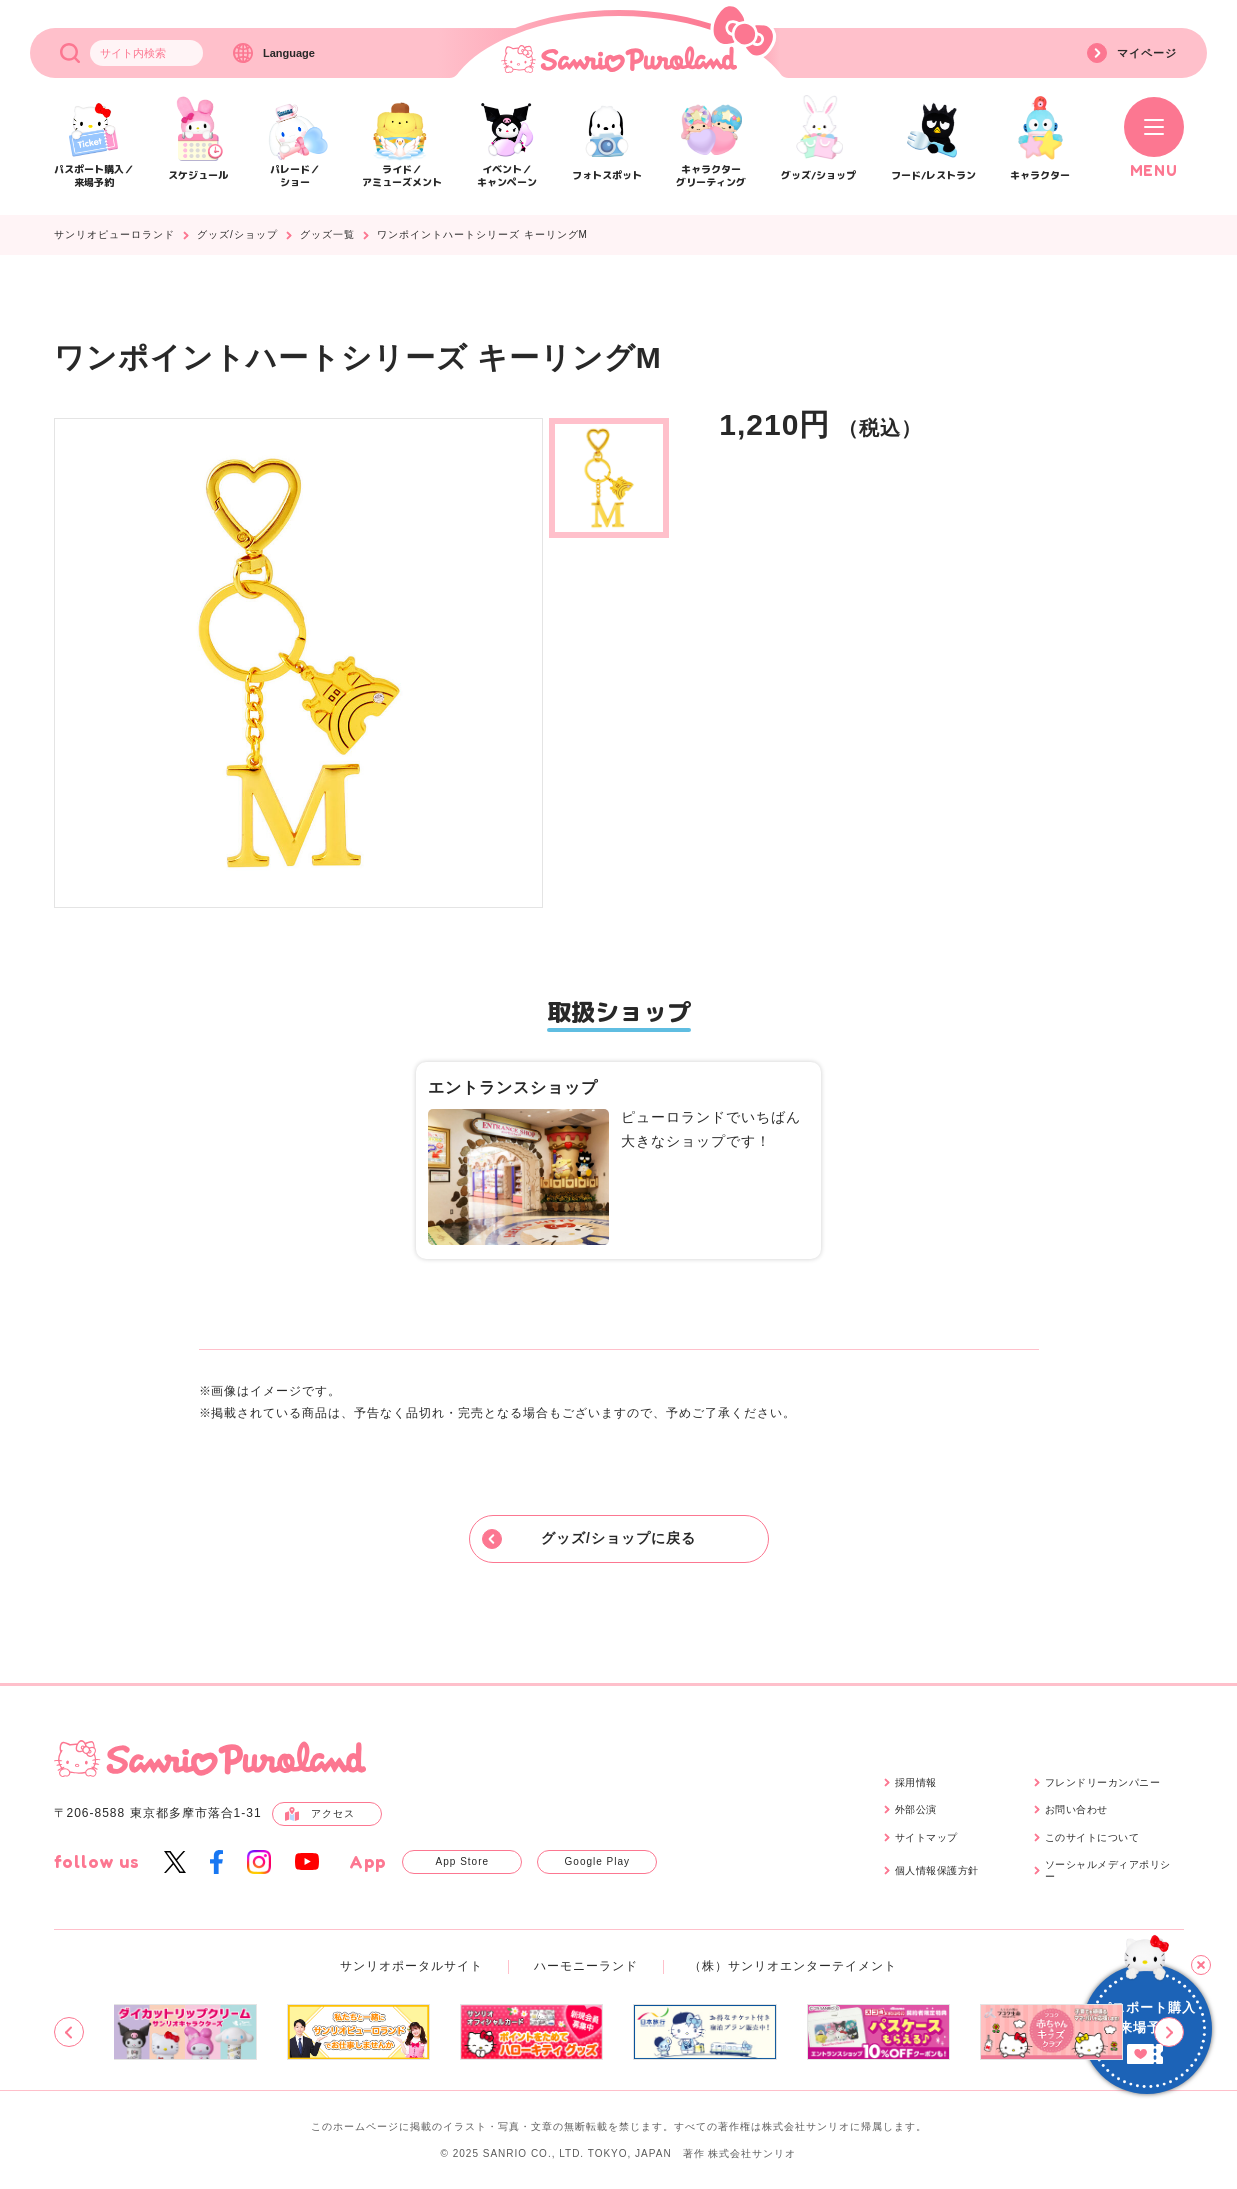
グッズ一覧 (327, 235)
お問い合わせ (1076, 1809)
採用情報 (916, 1782)
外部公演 (916, 1809)
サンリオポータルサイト (411, 1966)
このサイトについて (1092, 1837)
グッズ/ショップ (237, 235)
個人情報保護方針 (937, 1870)
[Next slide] (1169, 2032)
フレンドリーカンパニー (1103, 1782)
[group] (184, 2032)
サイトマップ (926, 1837)
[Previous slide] (69, 2032)
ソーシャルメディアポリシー (1108, 1870)
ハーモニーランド (586, 1966)
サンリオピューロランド (114, 235)
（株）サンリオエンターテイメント (793, 1966)
